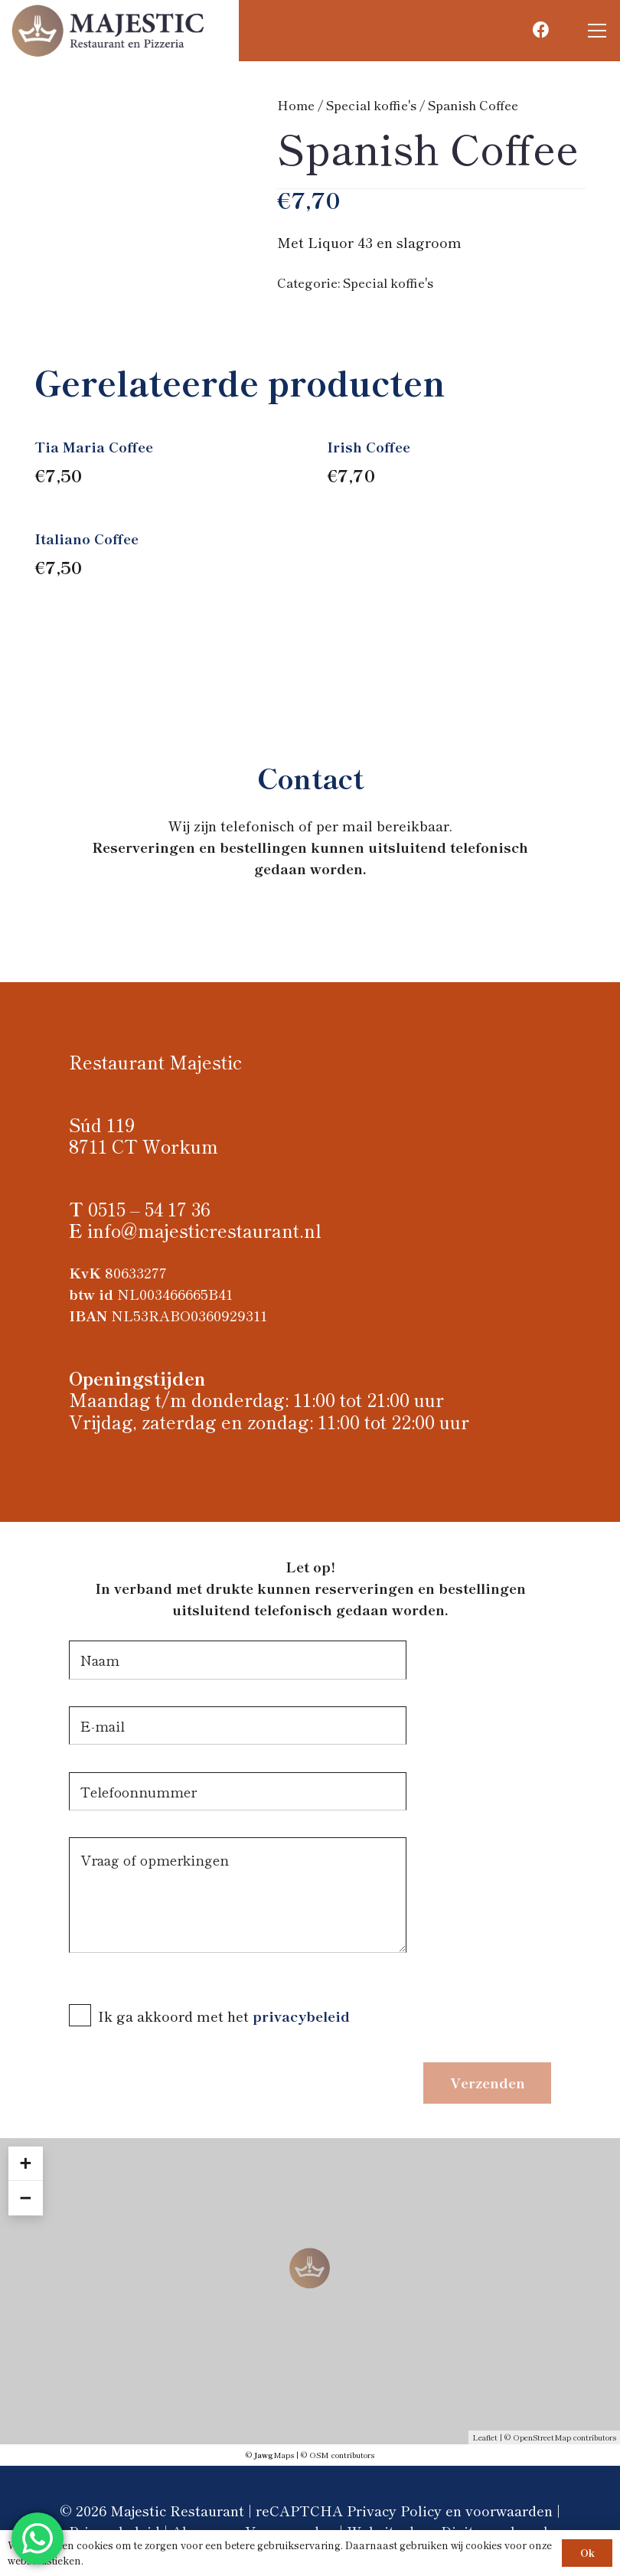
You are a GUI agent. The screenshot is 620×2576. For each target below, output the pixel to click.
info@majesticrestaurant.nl (204, 1230)
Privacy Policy (394, 2510)
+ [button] (25, 2163)
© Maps (270, 2454)
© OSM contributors (337, 2454)
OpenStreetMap (542, 2437)
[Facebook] (540, 30)
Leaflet (485, 2437)
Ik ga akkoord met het (175, 2016)
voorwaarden (509, 2510)
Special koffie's (371, 105)
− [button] (25, 2197)
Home (296, 105)
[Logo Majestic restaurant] (108, 30)
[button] (597, 30)
